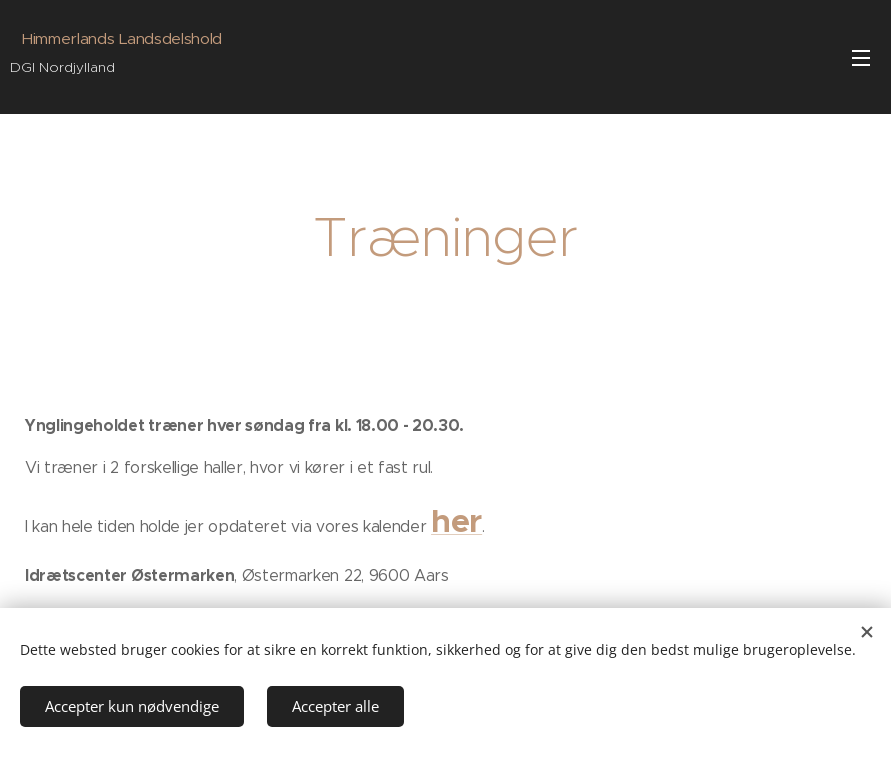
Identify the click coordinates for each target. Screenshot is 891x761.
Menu (861, 58)
